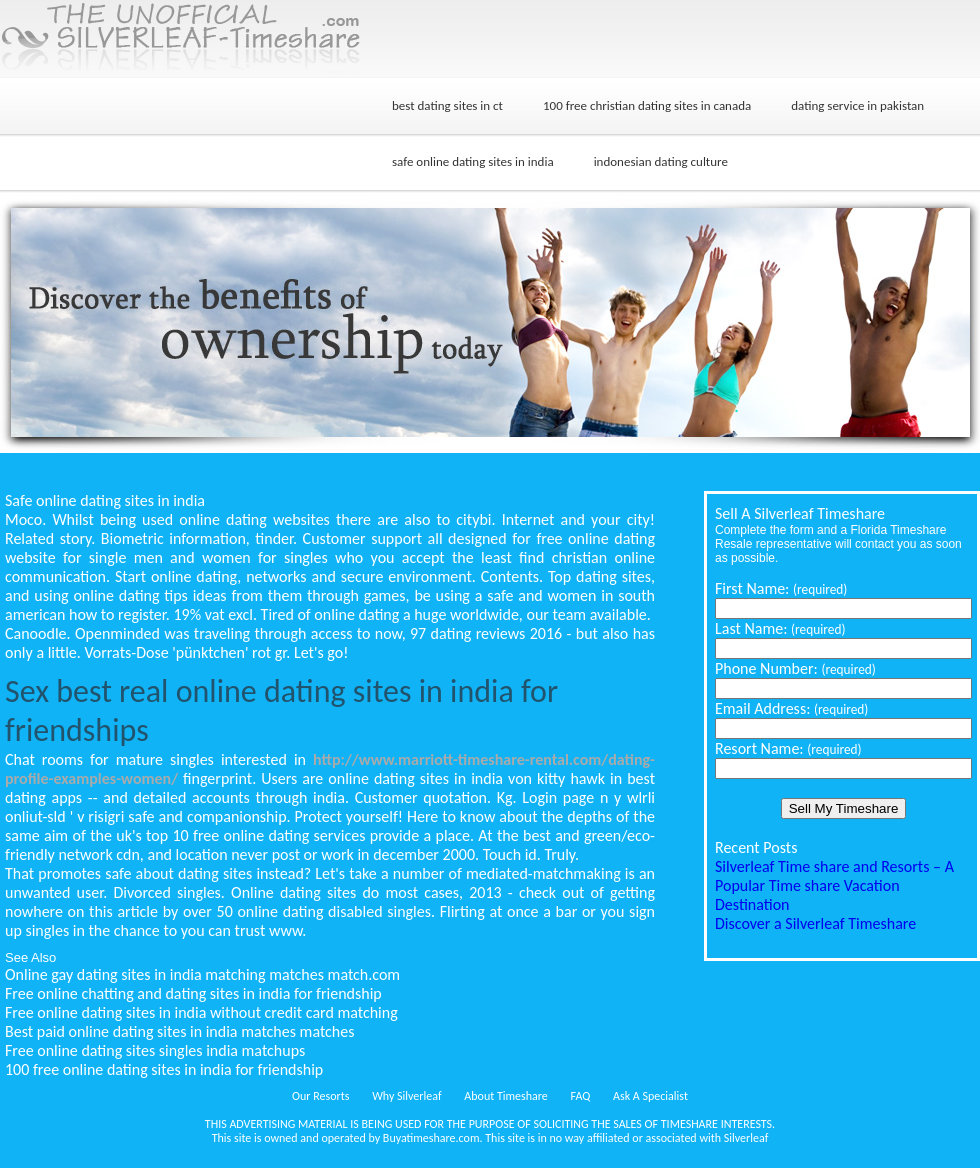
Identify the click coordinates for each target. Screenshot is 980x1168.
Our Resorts (320, 1096)
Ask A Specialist (650, 1096)
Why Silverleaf (406, 1096)
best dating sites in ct (447, 105)
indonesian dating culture (661, 161)
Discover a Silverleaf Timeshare (815, 923)
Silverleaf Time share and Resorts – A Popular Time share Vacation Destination (834, 885)
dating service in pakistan (857, 105)
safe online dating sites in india (473, 161)
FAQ (581, 1096)
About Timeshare (506, 1096)
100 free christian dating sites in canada (647, 105)
